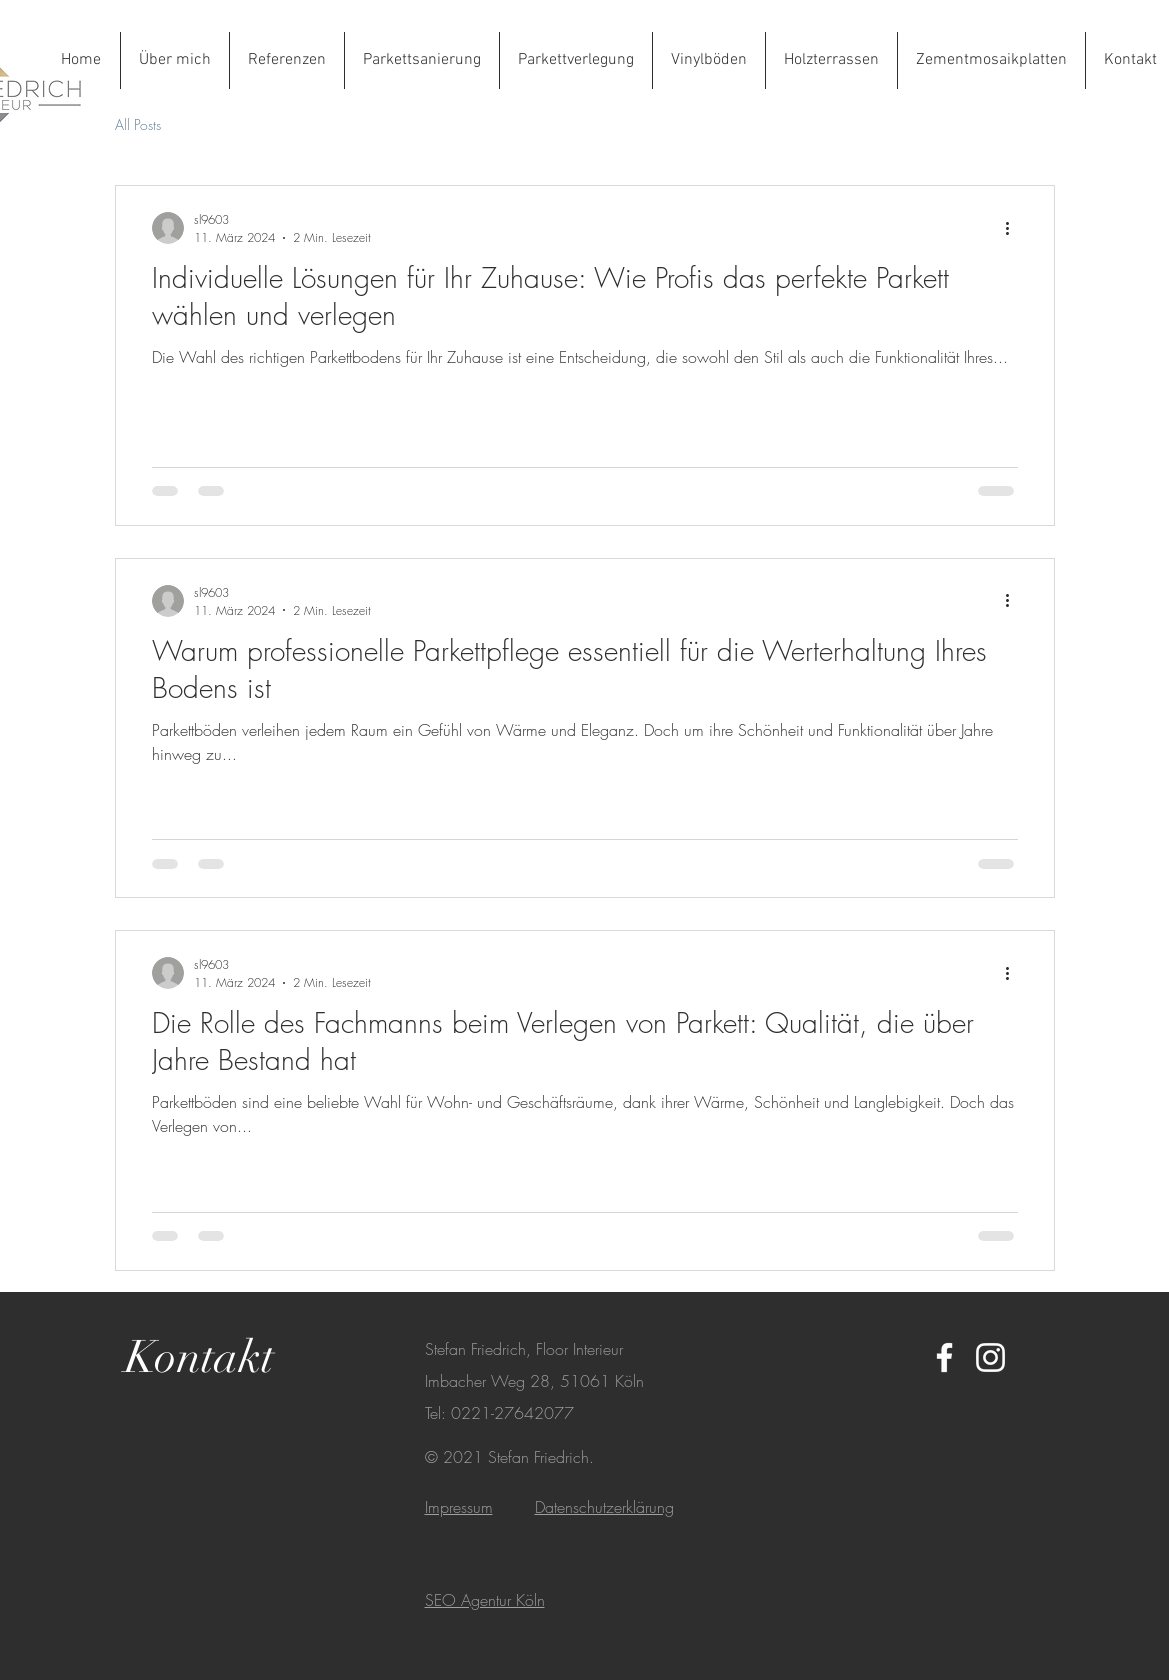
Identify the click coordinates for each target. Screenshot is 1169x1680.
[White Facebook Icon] (944, 1357)
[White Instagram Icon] (990, 1357)
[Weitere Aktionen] (1015, 228)
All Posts (138, 124)
